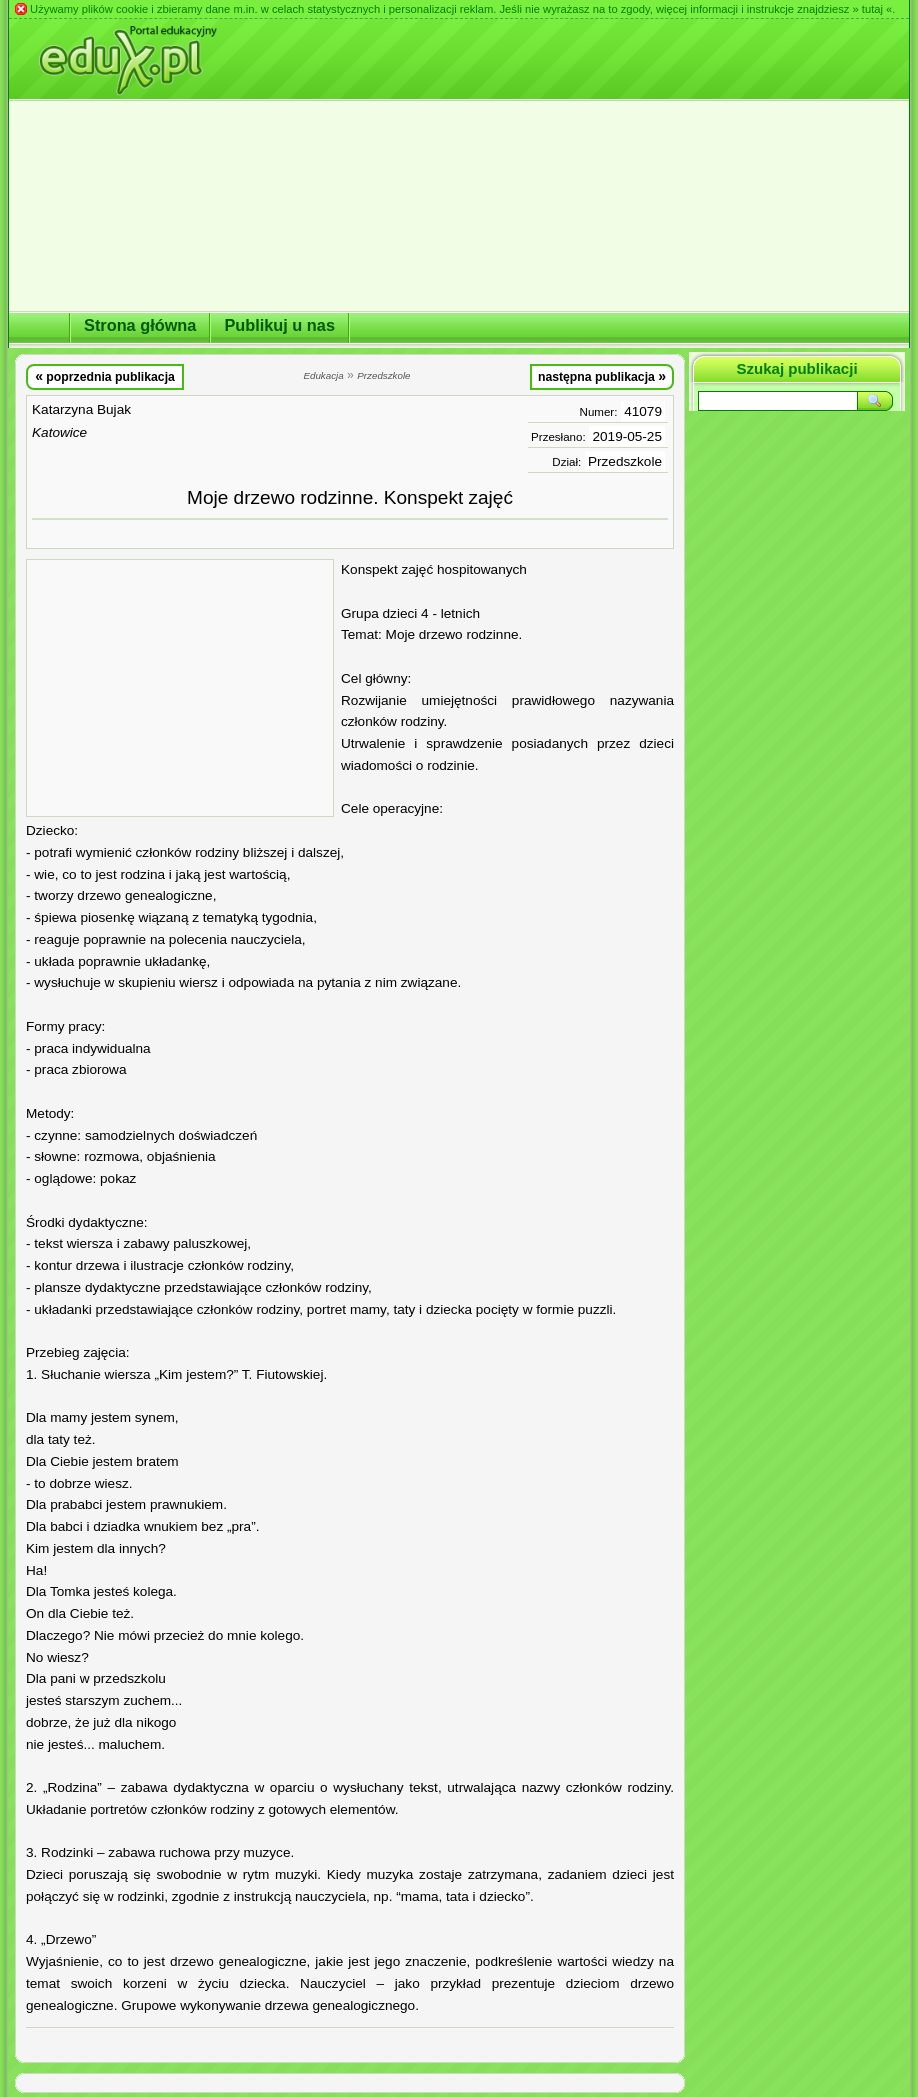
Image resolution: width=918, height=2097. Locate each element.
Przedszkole (625, 461)
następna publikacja (602, 376)
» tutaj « (872, 9)
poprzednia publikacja (105, 376)
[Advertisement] (180, 688)
